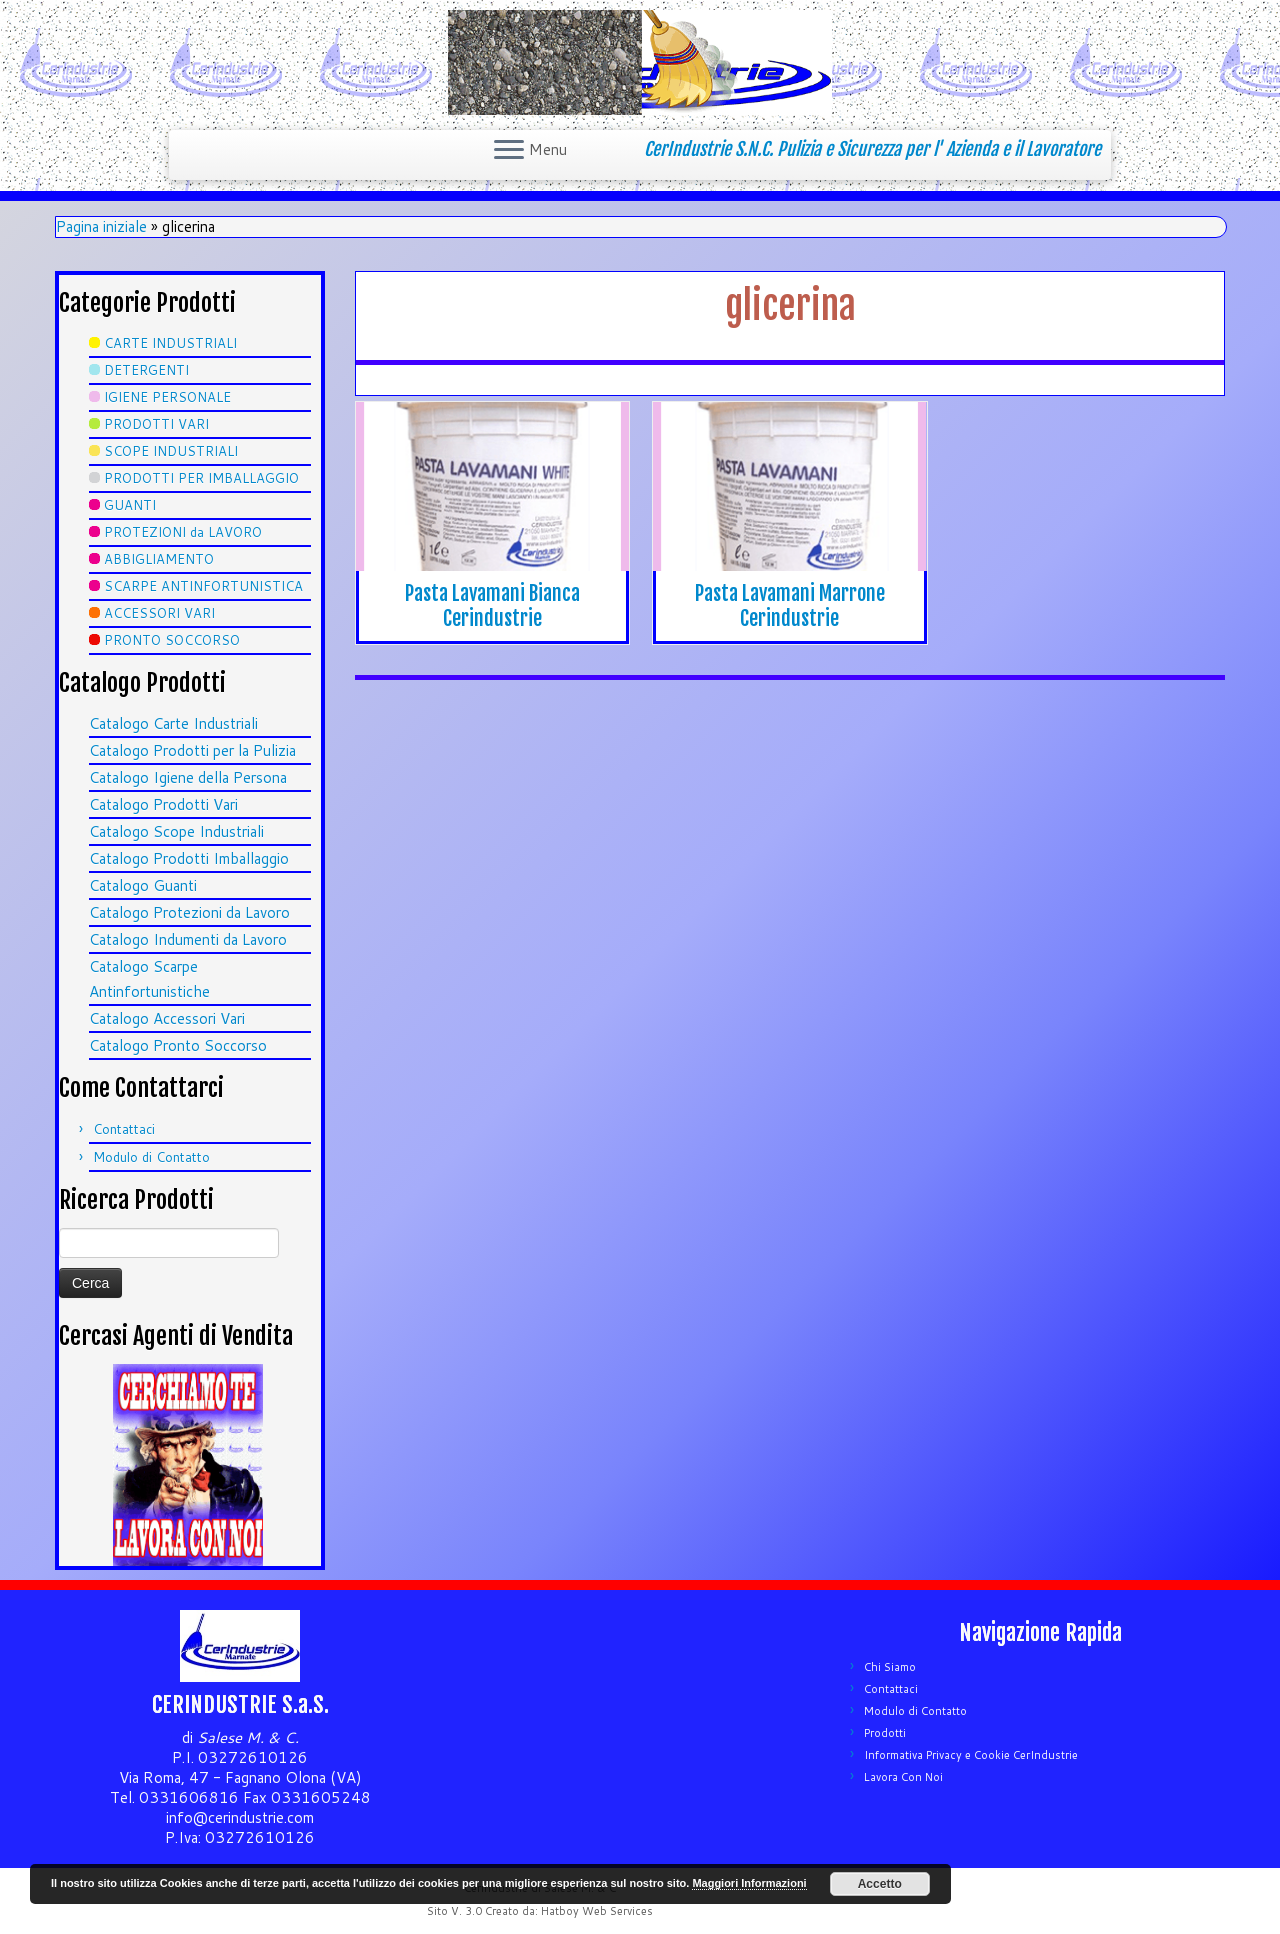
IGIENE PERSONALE (167, 397)
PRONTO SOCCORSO (172, 640)
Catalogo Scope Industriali (176, 831)
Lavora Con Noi (903, 1777)
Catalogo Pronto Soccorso (178, 1045)
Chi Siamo (890, 1667)
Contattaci (124, 1129)
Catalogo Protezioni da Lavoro (189, 912)
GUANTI (130, 505)
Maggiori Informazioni (749, 1883)
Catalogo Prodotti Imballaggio (189, 858)
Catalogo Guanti (143, 885)
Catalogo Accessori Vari (167, 1018)
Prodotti (885, 1733)
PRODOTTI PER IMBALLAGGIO (201, 478)
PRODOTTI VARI (156, 424)
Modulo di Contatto (151, 1157)
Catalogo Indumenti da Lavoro (188, 939)
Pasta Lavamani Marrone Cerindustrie (790, 606)
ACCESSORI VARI (159, 613)
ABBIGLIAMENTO (159, 559)
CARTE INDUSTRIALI (170, 343)
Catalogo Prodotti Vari (163, 804)
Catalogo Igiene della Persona (188, 777)
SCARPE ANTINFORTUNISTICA (203, 586)
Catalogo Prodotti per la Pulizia (192, 750)
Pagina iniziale (101, 226)
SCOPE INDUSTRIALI (171, 451)
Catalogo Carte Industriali (173, 723)
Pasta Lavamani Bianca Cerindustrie (492, 606)
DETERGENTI (146, 370)
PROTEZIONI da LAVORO (183, 532)
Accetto (880, 1884)
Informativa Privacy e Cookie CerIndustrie (971, 1755)
